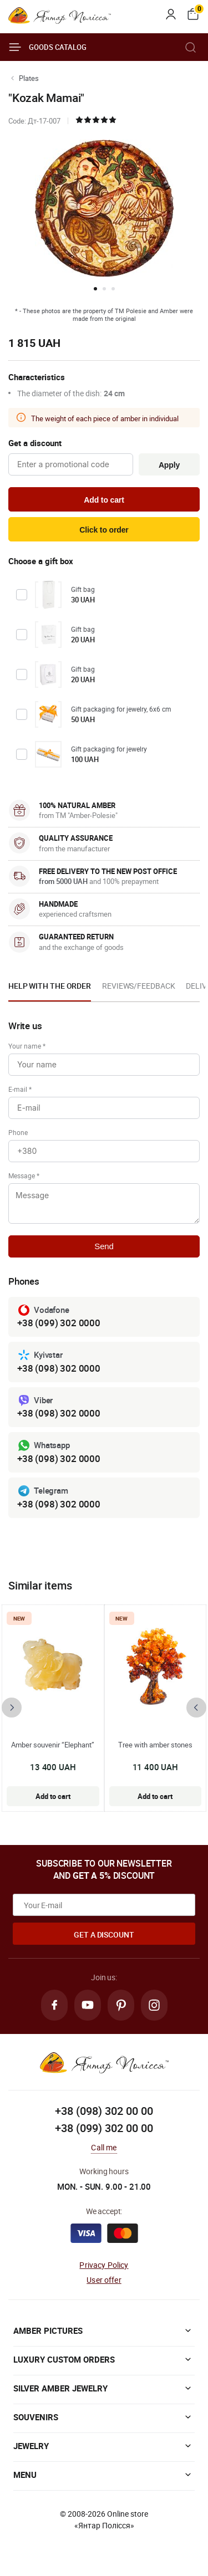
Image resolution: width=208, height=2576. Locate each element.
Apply (169, 465)
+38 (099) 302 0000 (58, 1322)
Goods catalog (47, 47)
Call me (103, 2147)
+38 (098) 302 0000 (58, 1368)
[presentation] (12, 1708)
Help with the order (49, 985)
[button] (95, 288)
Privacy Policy (103, 2265)
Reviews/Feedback (138, 985)
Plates (29, 78)
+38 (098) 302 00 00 (104, 2110)
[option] (50, 989)
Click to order (103, 529)
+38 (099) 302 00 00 (104, 2127)
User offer (104, 2280)
